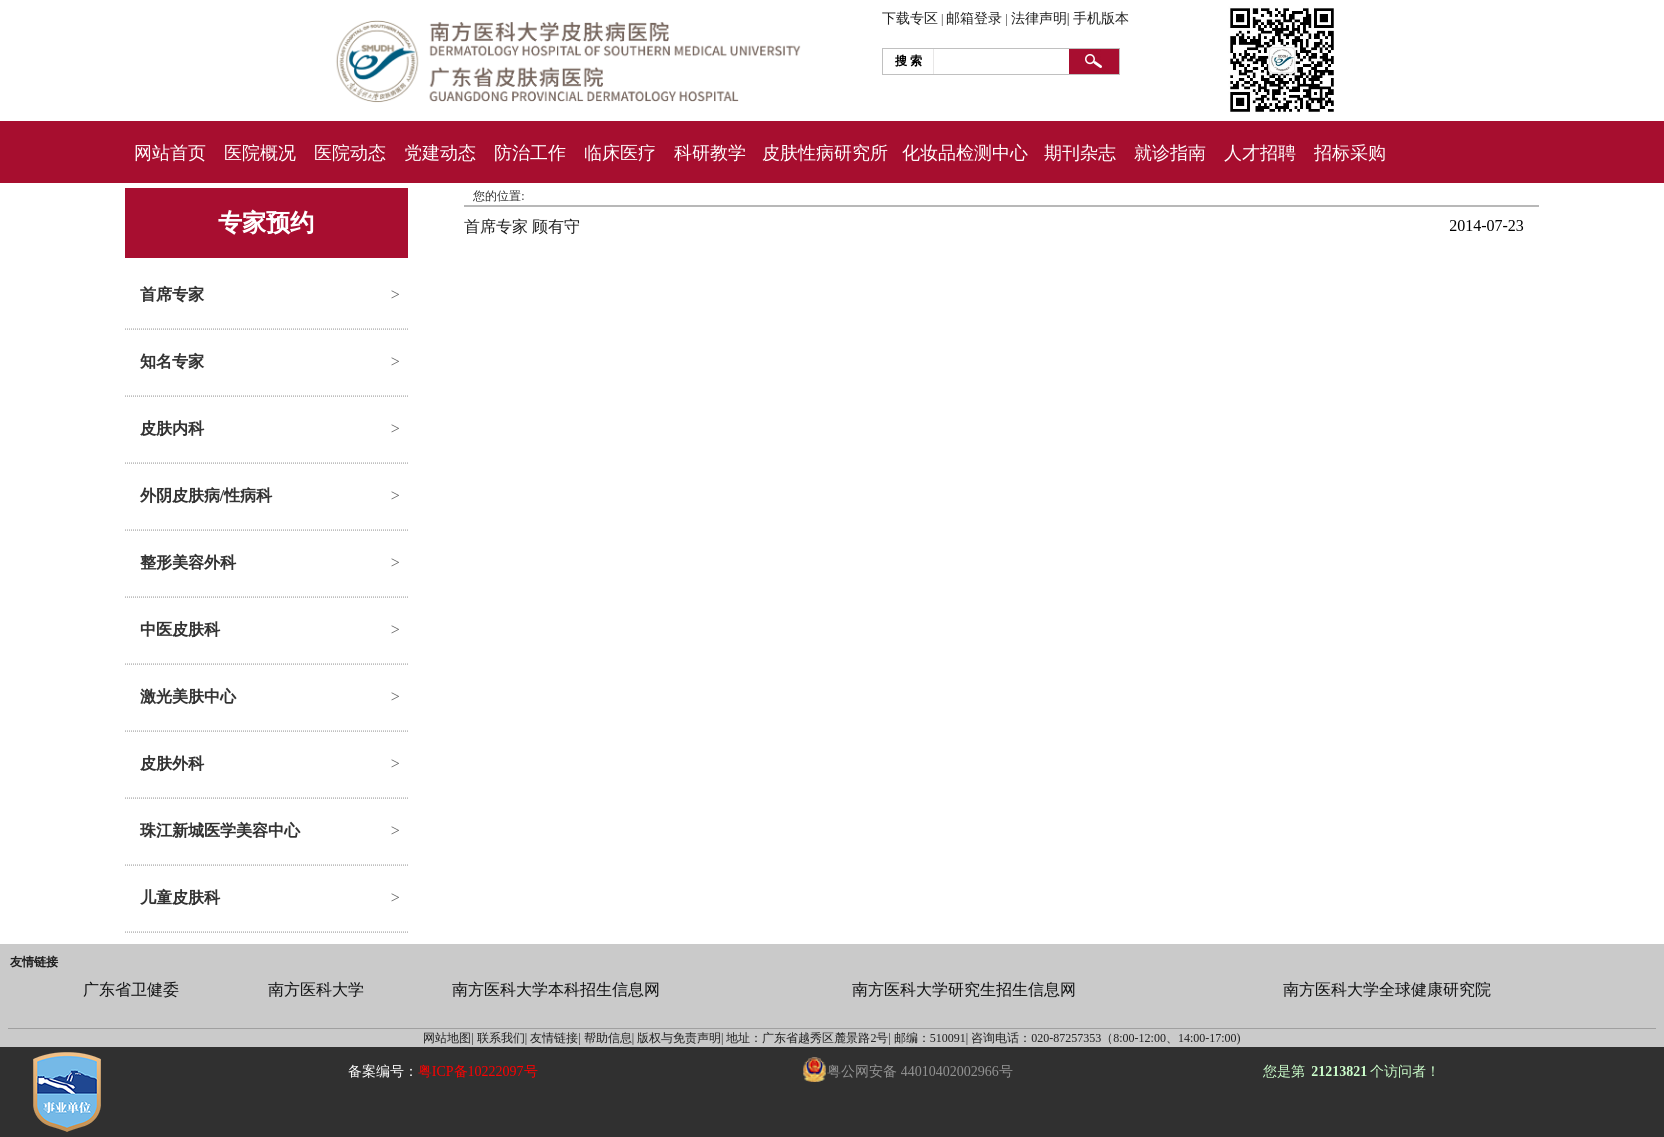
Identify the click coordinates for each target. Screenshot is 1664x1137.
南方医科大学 (316, 989)
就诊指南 (1170, 153)
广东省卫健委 (131, 989)
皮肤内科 (172, 428)
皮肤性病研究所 (825, 153)
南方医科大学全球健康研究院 (1387, 989)
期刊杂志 (1080, 153)
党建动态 (440, 153)
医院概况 (260, 153)
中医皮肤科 (180, 629)
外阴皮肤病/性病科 (206, 495)
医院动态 (350, 153)
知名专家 (172, 361)
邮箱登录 (974, 18)
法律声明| (1040, 18)
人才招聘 (1260, 153)
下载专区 (910, 18)
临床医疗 (620, 153)
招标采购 (1350, 153)
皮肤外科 (172, 763)
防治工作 (530, 153)
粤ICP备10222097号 (478, 1071)
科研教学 (710, 153)
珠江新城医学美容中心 (220, 830)
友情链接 (34, 962)
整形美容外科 (188, 562)
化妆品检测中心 (965, 153)
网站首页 (170, 153)
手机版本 (1101, 18)
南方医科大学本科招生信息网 (556, 989)
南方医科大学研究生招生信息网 (964, 989)
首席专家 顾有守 (522, 226)
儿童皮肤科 (180, 897)
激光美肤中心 (188, 696)
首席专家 (172, 294)
